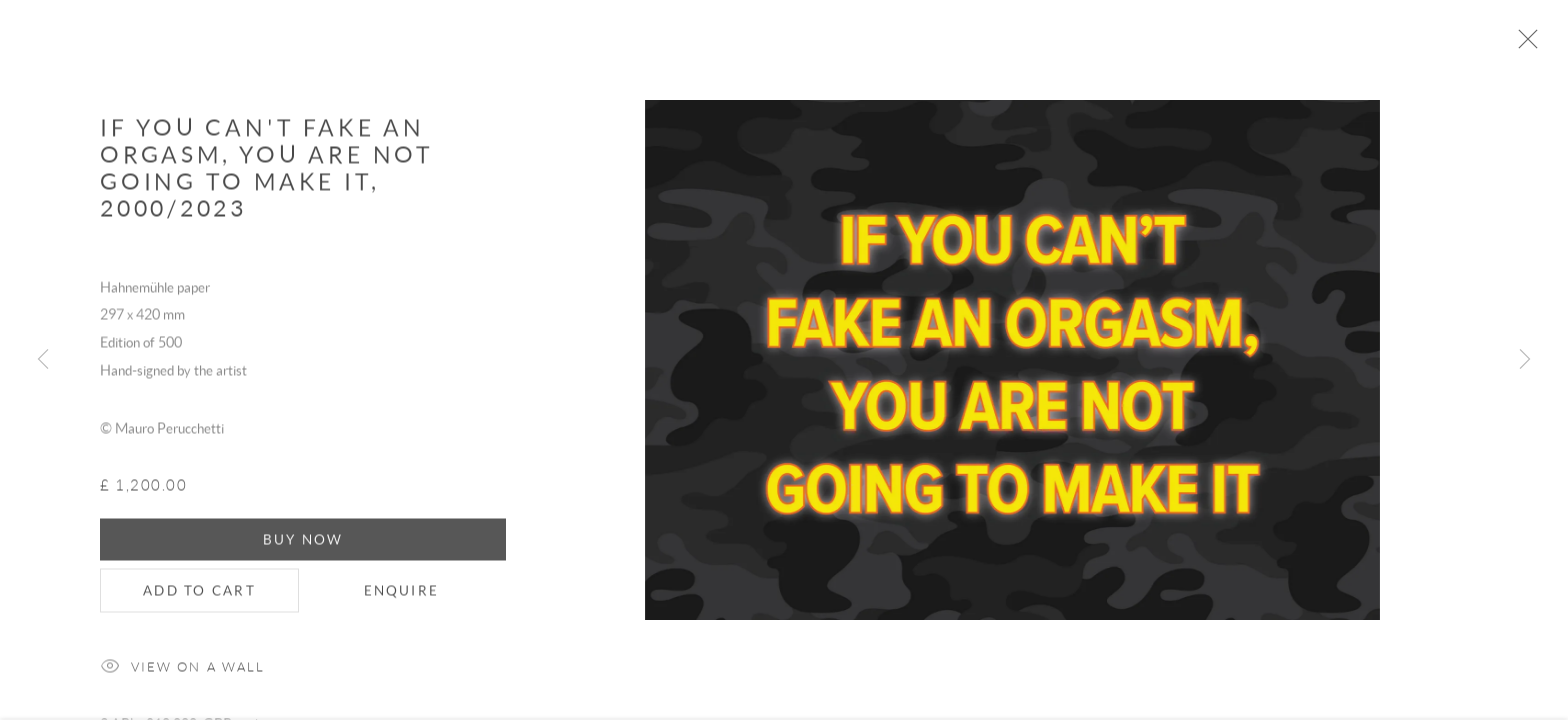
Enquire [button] (402, 602)
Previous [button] (43, 360)
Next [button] (1525, 360)
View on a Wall (182, 679)
